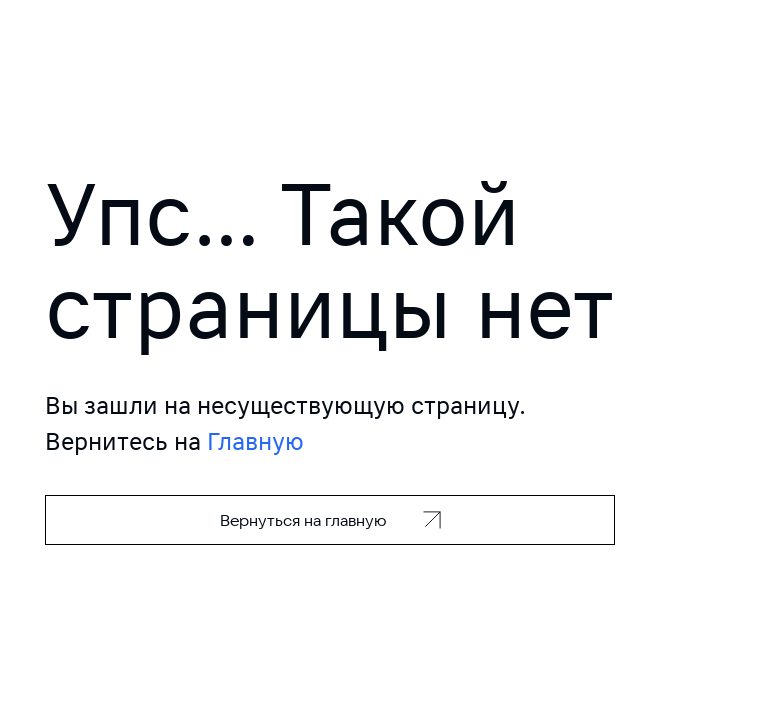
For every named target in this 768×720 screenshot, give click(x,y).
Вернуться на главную (303, 520)
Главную (255, 441)
